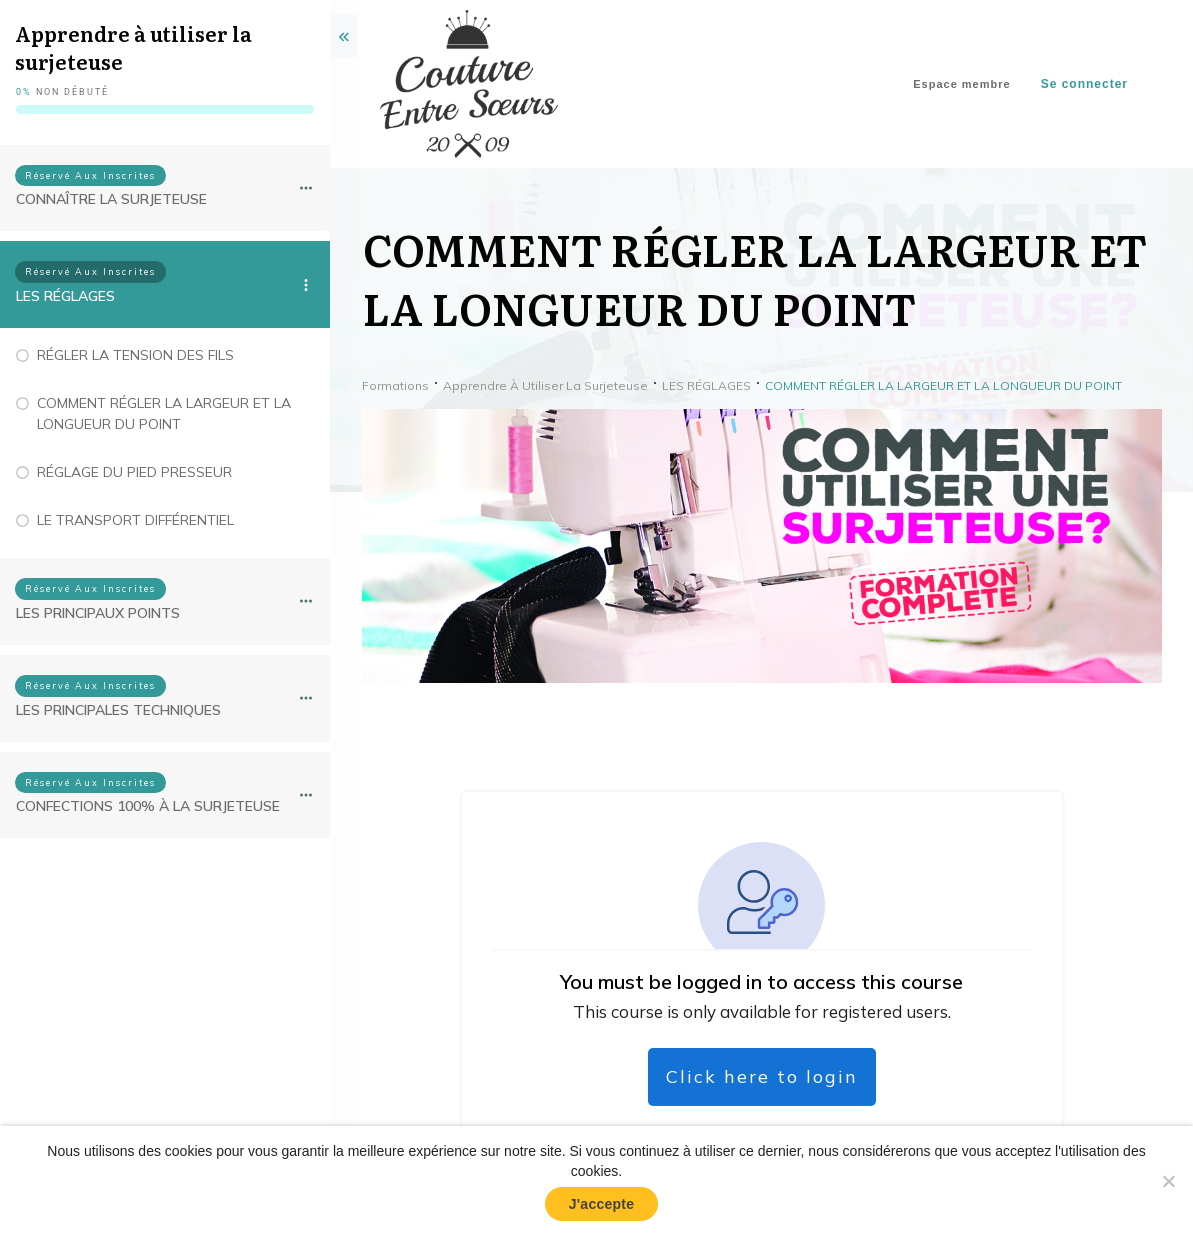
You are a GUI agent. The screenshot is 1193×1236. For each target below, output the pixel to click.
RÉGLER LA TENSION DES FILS (135, 355)
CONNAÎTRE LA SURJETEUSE (111, 199)
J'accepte (602, 1204)
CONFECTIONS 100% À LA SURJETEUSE (148, 806)
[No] (1168, 1181)
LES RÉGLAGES (65, 296)
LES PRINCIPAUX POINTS (98, 613)
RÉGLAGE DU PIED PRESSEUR (134, 472)
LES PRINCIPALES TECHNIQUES (118, 710)
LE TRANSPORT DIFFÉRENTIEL (135, 520)
